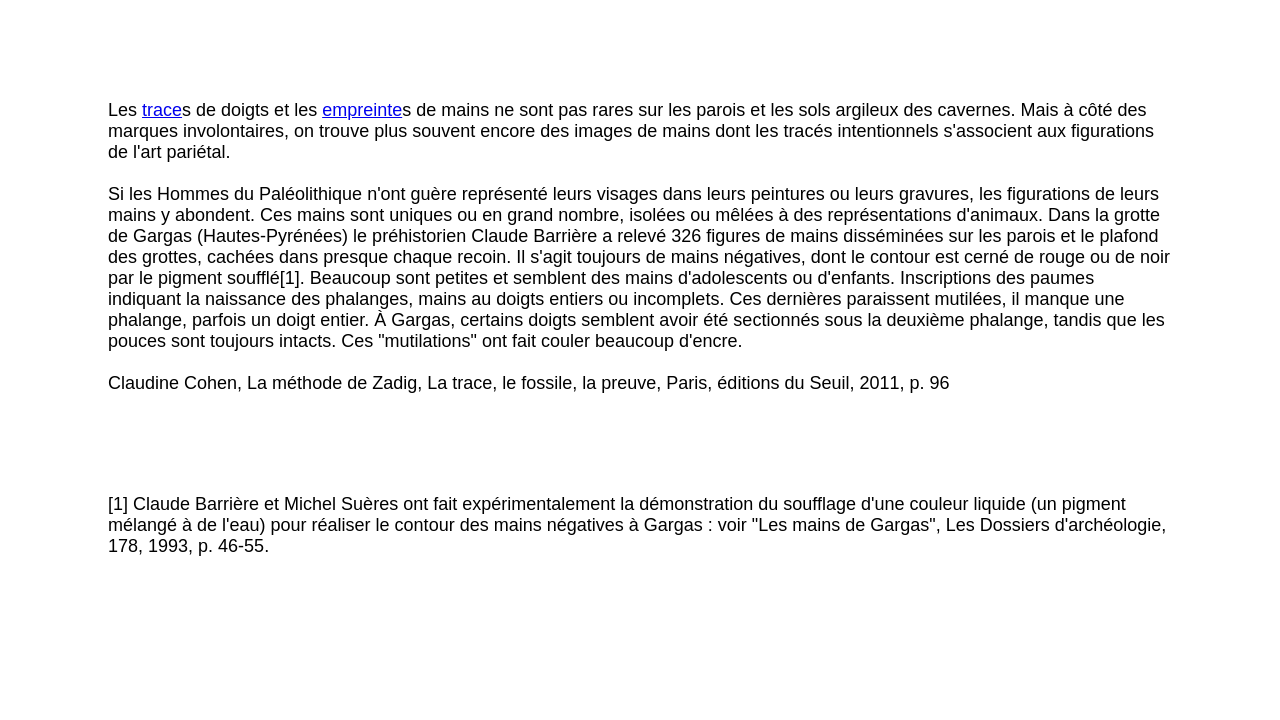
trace (162, 110)
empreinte (362, 110)
